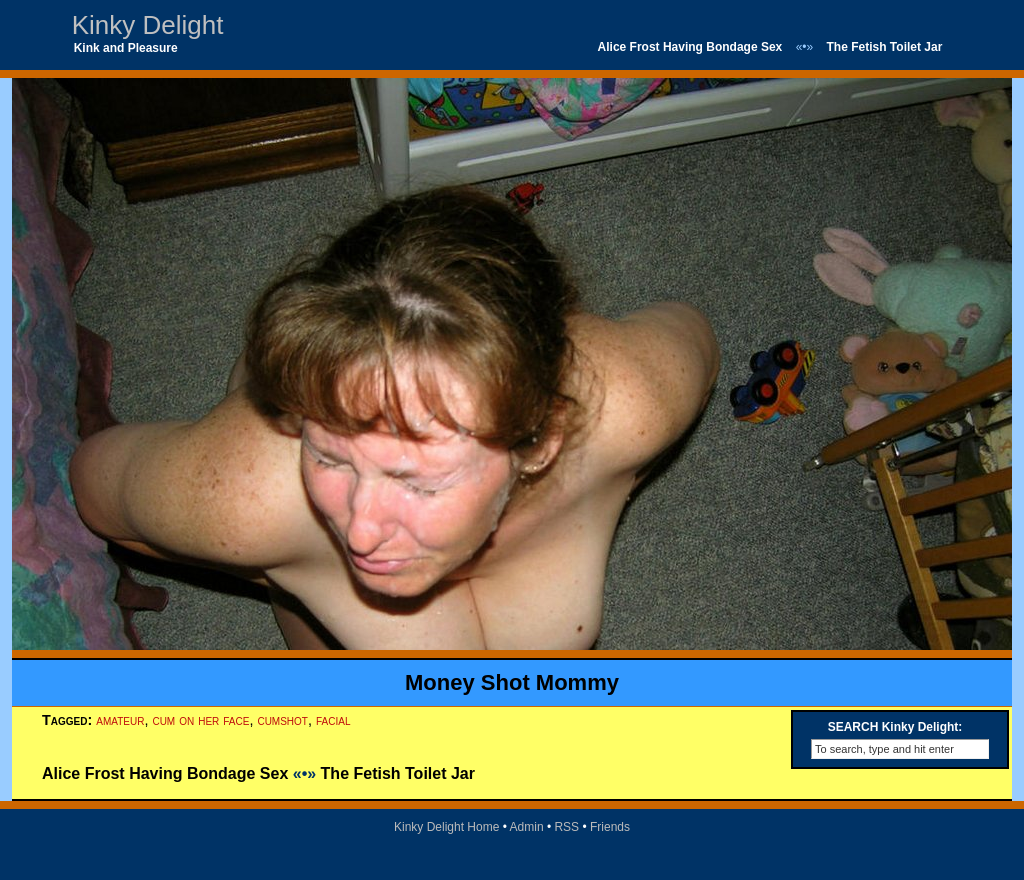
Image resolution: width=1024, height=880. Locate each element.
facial (333, 720)
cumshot (282, 720)
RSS (566, 827)
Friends (610, 827)
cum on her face (200, 720)
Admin (527, 827)
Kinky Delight (148, 25)
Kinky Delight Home (446, 827)
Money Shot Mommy (512, 682)
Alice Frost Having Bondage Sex (690, 47)
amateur (120, 720)
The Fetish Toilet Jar (885, 47)
